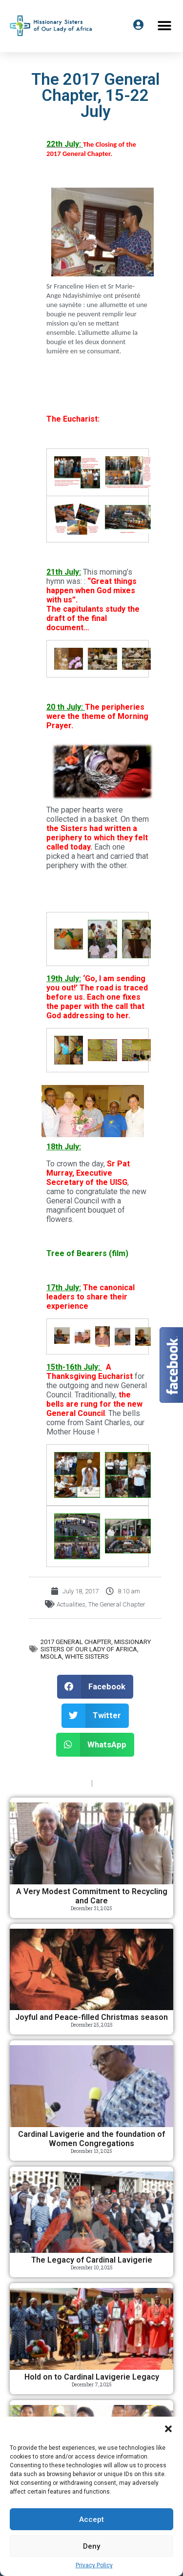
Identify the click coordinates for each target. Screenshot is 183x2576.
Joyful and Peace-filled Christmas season (91, 2017)
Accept (91, 2519)
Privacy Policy (94, 2565)
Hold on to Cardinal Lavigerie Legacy (91, 2377)
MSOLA (51, 1656)
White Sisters (87, 1656)
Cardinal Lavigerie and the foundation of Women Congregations (91, 2139)
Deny (91, 2546)
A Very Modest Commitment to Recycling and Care (91, 1896)
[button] (168, 2429)
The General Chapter (116, 1604)
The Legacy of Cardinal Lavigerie (91, 2260)
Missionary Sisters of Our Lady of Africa (96, 1645)
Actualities (71, 1604)
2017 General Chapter (76, 1642)
